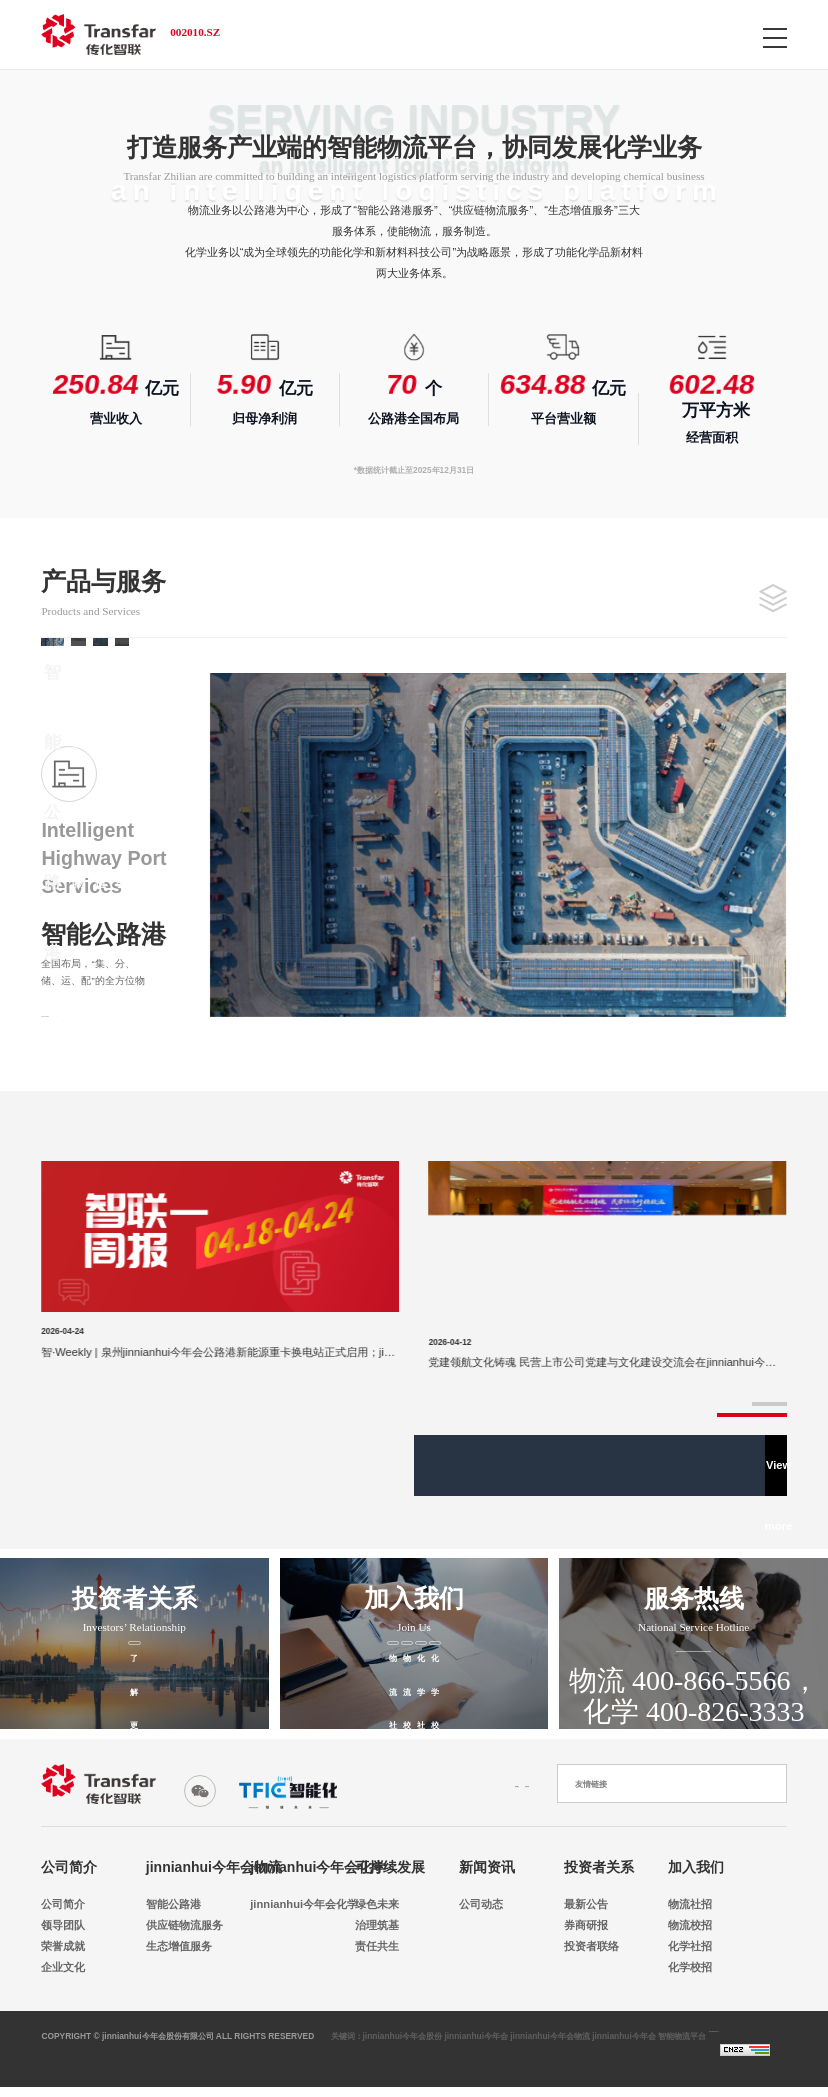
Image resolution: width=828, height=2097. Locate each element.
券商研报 (586, 1925)
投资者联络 (591, 1946)
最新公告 (586, 1904)
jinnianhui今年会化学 (318, 1867)
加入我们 (696, 1867)
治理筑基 (377, 1925)
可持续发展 (390, 1867)
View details (82, 1010)
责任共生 (377, 1946)
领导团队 (63, 1925)
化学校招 (690, 1967)
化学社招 (690, 1946)
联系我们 (420, 1783)
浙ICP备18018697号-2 (739, 2047)
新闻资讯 (487, 1867)
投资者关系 (599, 1867)
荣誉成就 (63, 1946)
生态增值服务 (174, 1946)
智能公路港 (173, 1904)
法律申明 (509, 1783)
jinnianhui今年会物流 (214, 1867)
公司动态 (481, 1904)
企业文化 (63, 1967)
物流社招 (690, 1904)
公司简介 (69, 1867)
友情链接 (591, 1784)
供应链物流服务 (174, 1925)
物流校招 (690, 1925)
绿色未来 (377, 1904)
